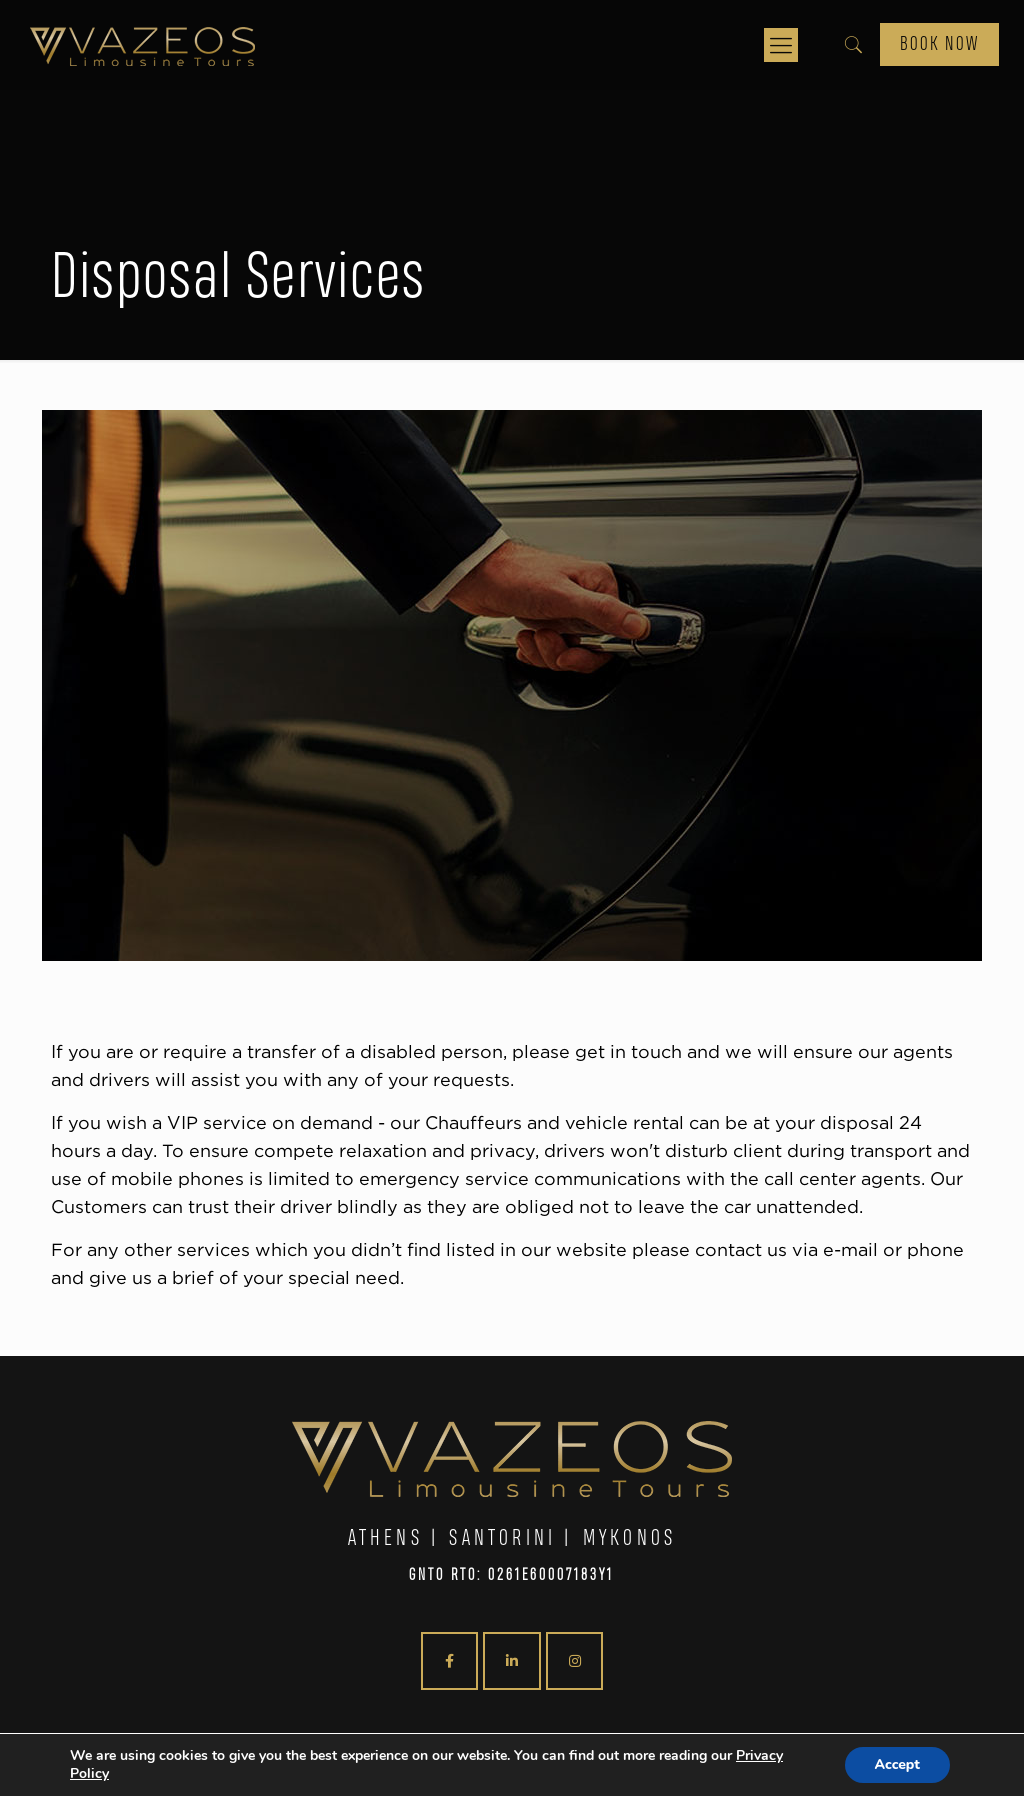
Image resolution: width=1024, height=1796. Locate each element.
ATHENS (385, 1539)
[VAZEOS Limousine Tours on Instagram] (574, 1660)
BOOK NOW (939, 44)
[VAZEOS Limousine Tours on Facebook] (449, 1660)
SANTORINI (502, 1539)
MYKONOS (629, 1539)
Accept (897, 1764)
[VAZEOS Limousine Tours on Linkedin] (511, 1660)
